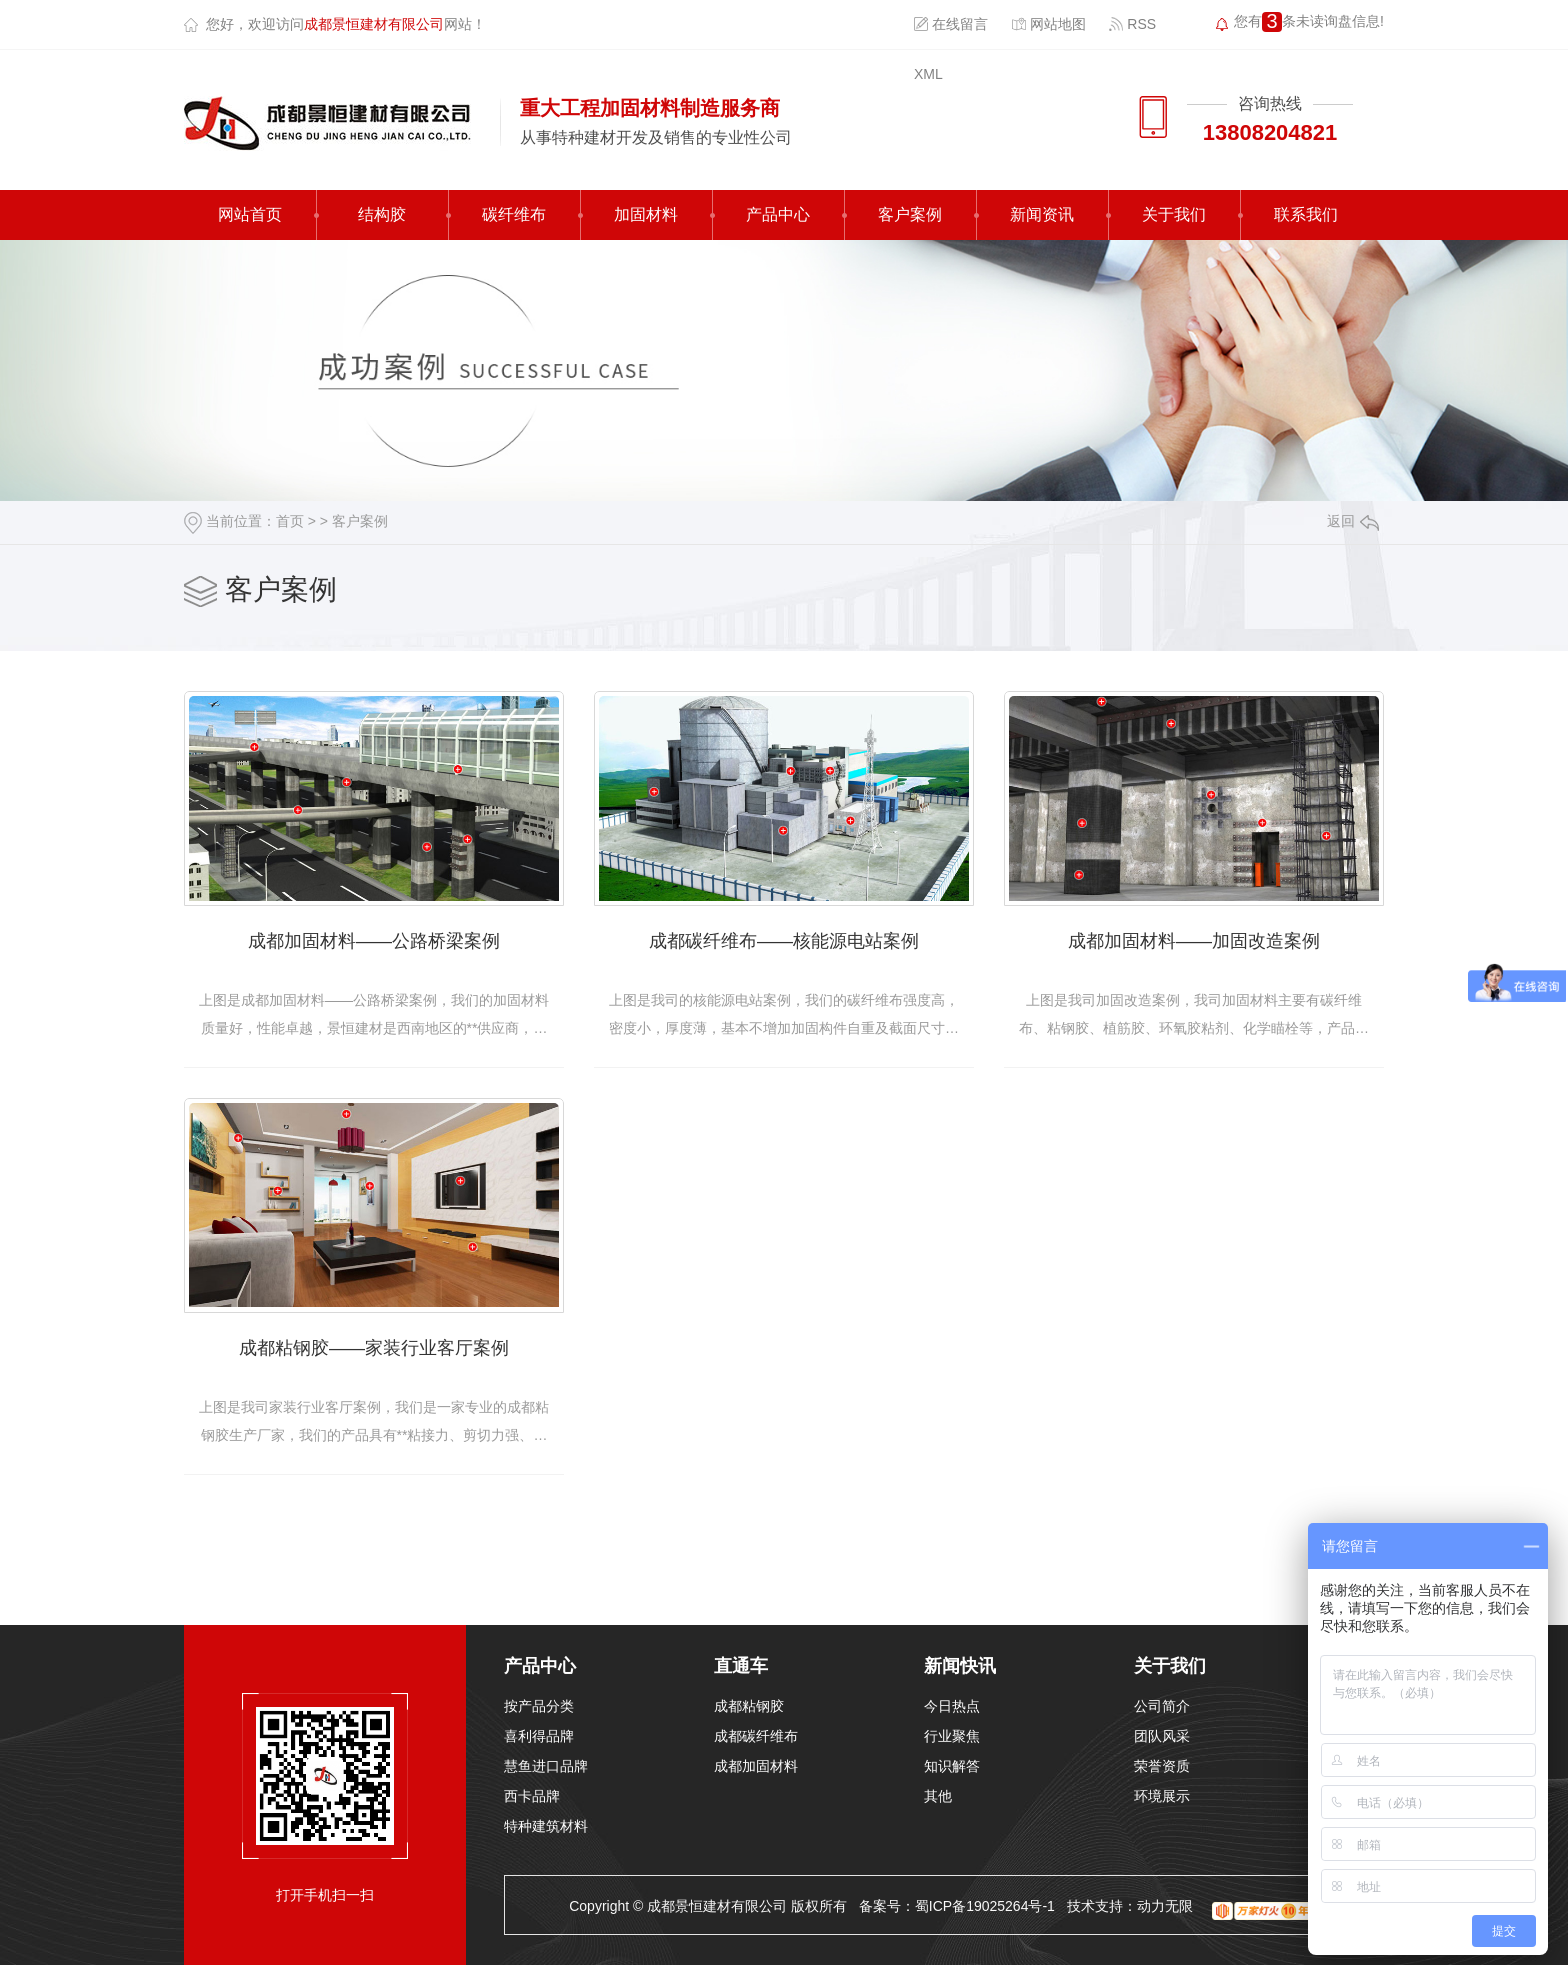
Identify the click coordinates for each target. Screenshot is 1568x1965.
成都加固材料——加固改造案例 (1194, 941)
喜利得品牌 (539, 1736)
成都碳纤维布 (756, 1736)
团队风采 (1162, 1736)
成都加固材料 (756, 1766)
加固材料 (646, 214)
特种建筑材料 (546, 1826)
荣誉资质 (1162, 1766)
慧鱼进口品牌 (546, 1766)
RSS (1132, 24)
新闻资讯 (1042, 214)
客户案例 (910, 214)
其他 (938, 1796)
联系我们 (1306, 214)
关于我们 (1174, 214)
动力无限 (1165, 1906)
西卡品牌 (532, 1796)
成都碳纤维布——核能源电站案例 (784, 941)
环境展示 (1162, 1796)
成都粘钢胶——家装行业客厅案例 (374, 1348)
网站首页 (250, 214)
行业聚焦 (952, 1736)
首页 (290, 521)
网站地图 (1048, 24)
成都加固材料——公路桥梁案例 (374, 941)
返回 (1353, 521)
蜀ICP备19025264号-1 (985, 1906)
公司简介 (1162, 1706)
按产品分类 (539, 1706)
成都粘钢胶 (749, 1706)
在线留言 (951, 24)
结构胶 (382, 214)
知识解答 (952, 1766)
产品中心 (778, 214)
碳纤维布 (514, 214)
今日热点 (952, 1706)
